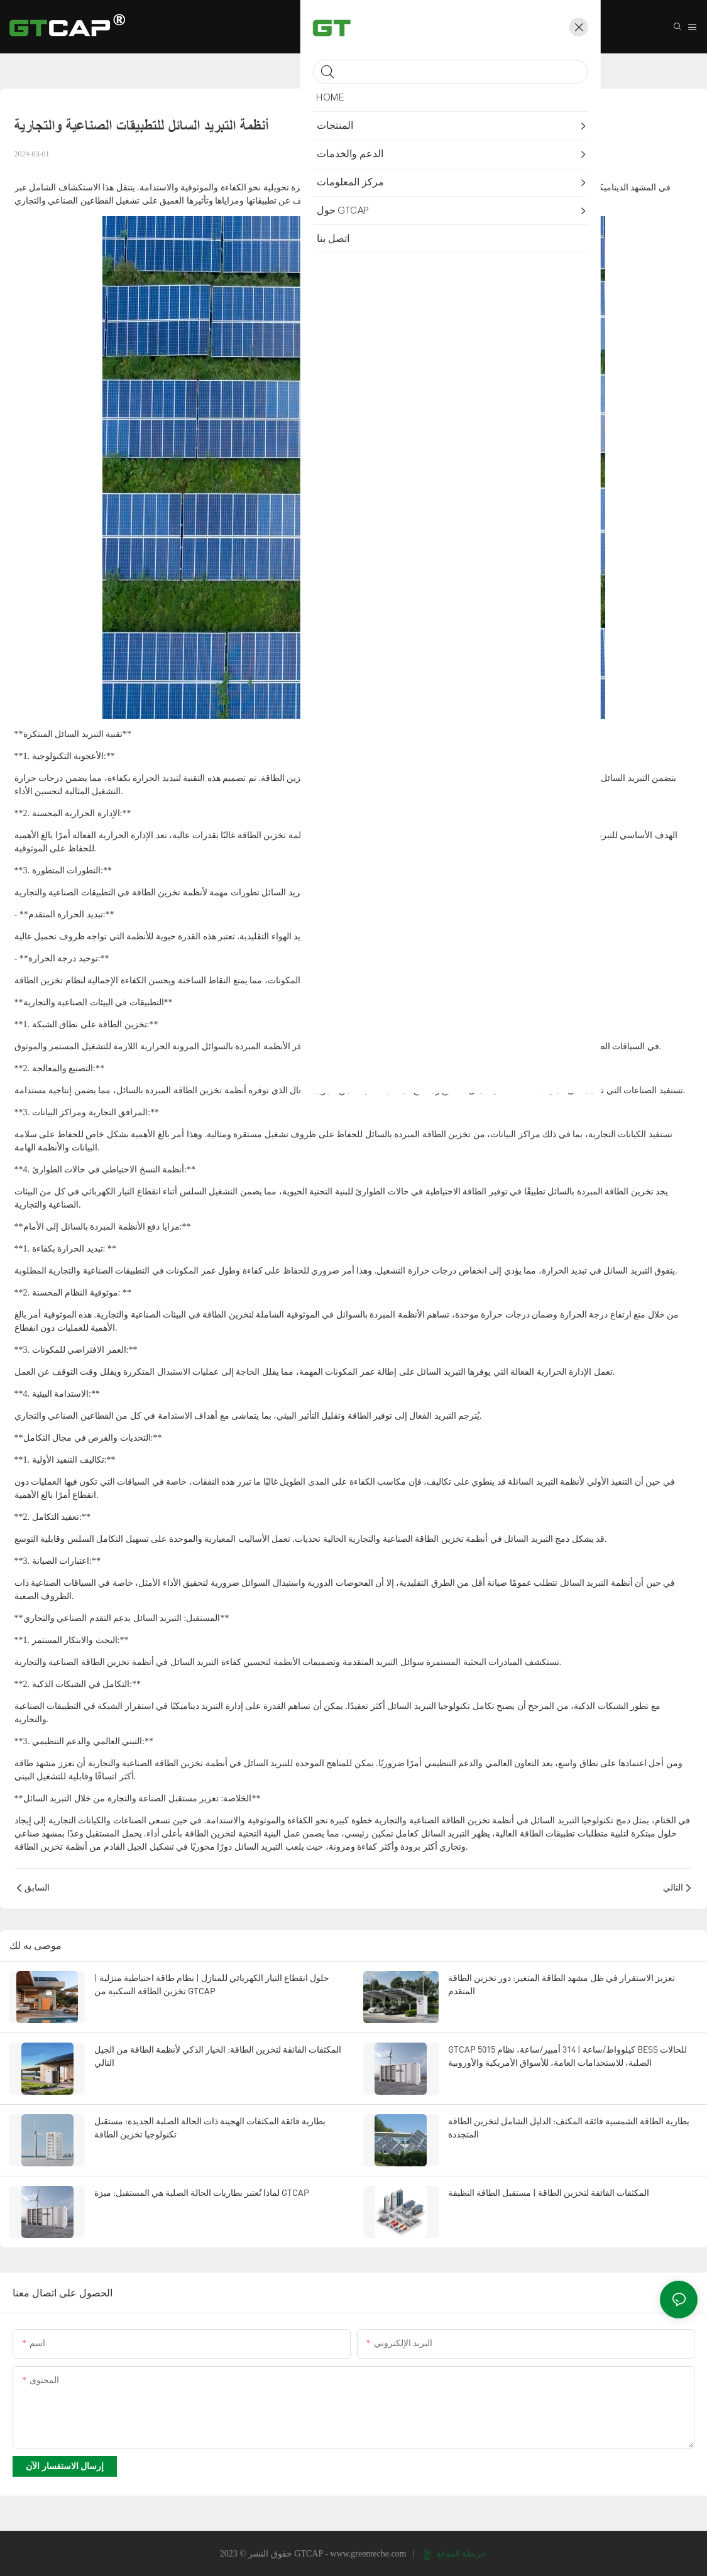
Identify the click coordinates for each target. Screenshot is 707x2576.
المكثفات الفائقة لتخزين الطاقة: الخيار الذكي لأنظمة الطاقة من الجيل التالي (217, 2056)
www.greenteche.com (369, 2553)
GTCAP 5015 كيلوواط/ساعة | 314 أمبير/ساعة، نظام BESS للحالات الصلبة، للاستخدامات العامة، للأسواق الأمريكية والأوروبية (567, 2056)
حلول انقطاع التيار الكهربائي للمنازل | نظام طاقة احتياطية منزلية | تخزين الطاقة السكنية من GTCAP (211, 1984)
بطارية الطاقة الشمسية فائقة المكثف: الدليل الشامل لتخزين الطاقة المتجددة (568, 2127)
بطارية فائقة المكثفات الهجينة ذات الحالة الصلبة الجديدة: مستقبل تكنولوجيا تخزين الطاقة (210, 2127)
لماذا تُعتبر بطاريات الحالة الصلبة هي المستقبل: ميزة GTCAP (201, 2192)
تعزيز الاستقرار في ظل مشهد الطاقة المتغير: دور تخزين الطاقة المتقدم (561, 1984)
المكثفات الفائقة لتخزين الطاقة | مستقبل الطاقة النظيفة (548, 2192)
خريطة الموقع (455, 2553)
